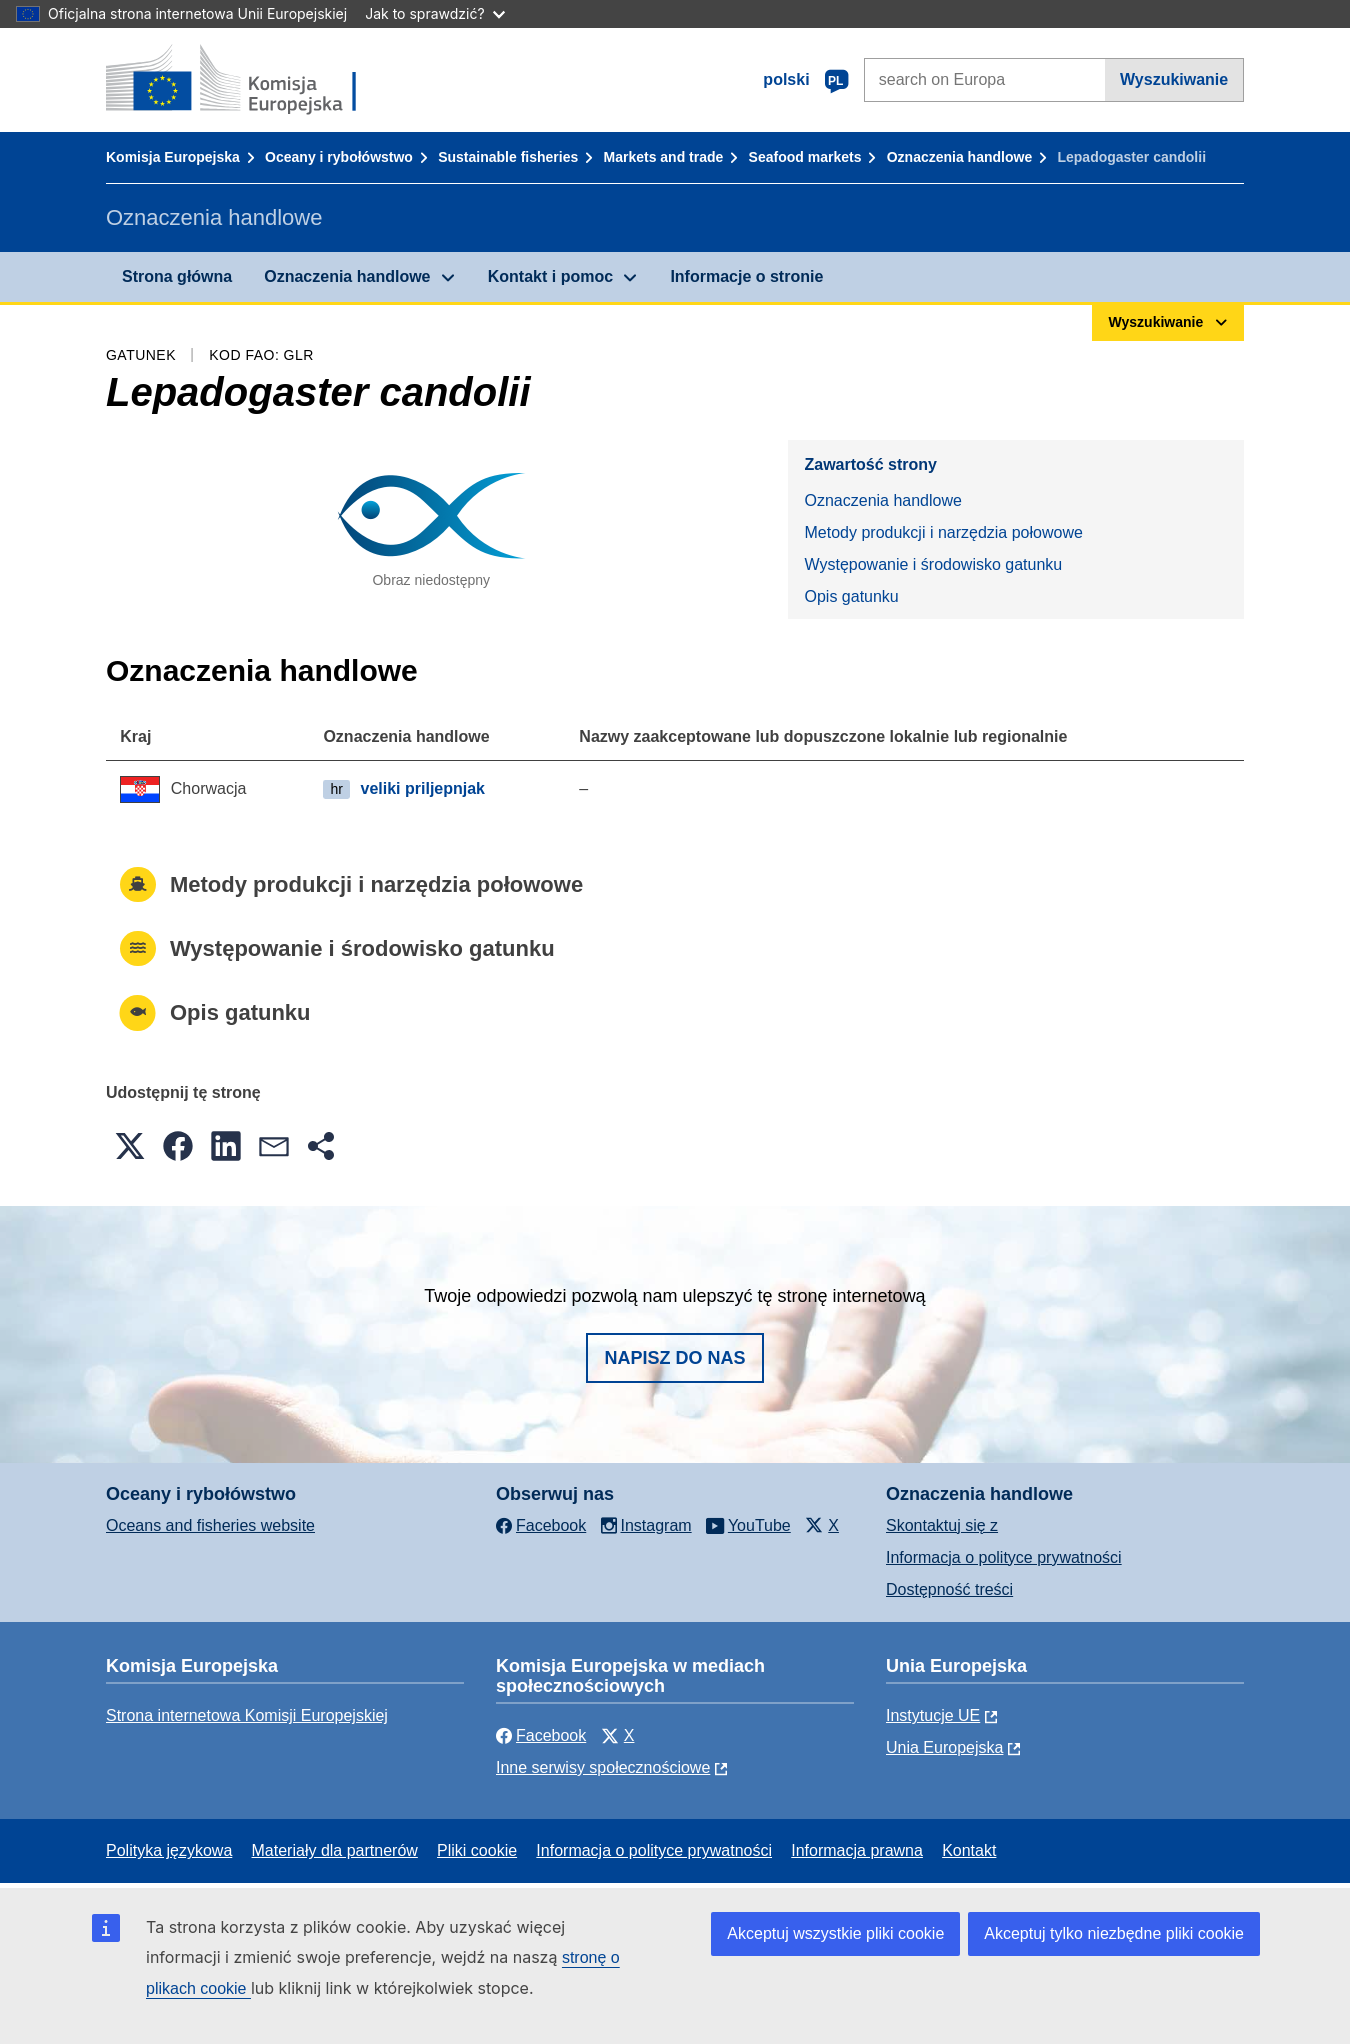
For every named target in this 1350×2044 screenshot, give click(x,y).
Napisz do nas (674, 1358)
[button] (130, 1146)
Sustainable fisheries (508, 157)
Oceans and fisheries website (210, 1525)
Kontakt (969, 1850)
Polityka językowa (169, 1850)
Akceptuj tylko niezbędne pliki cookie (1114, 1933)
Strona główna (177, 276)
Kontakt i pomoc (550, 276)
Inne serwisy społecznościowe (603, 1767)
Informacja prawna (857, 1850)
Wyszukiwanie (1174, 79)
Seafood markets (805, 157)
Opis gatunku (851, 596)
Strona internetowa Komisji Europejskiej (247, 1715)
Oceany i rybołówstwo (339, 157)
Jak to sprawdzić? (434, 13)
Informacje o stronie (746, 276)
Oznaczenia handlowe (959, 157)
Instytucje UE (933, 1715)
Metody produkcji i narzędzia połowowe (943, 532)
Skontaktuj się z (942, 1525)
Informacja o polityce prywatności (1004, 1557)
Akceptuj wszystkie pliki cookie (835, 1933)
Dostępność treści (949, 1589)
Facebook (541, 1735)
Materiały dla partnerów (335, 1850)
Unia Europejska (944, 1747)
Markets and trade (664, 157)
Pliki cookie (477, 1850)
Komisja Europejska (173, 157)
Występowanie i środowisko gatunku (933, 564)
